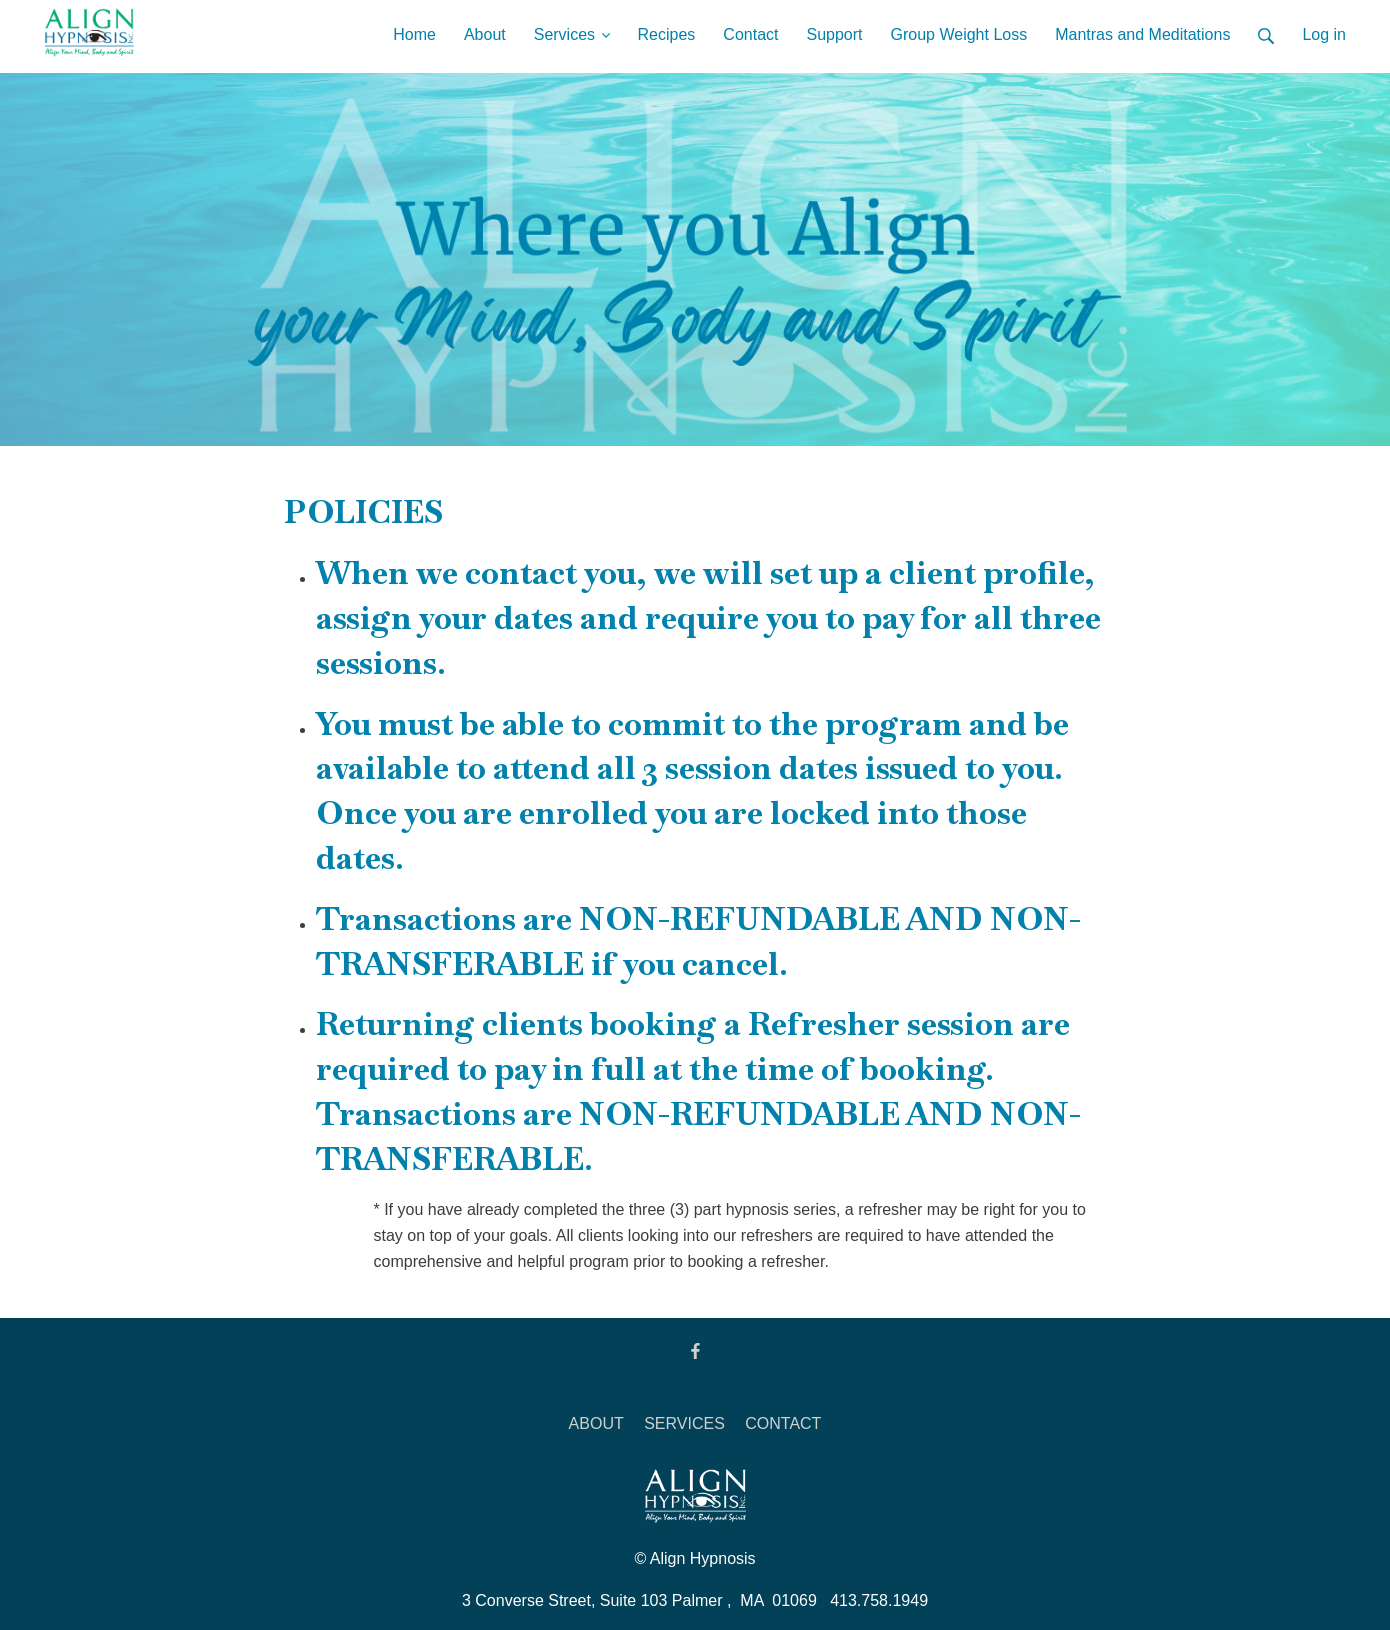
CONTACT (783, 1423)
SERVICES (684, 1423)
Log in (1324, 34)
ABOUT (596, 1423)
